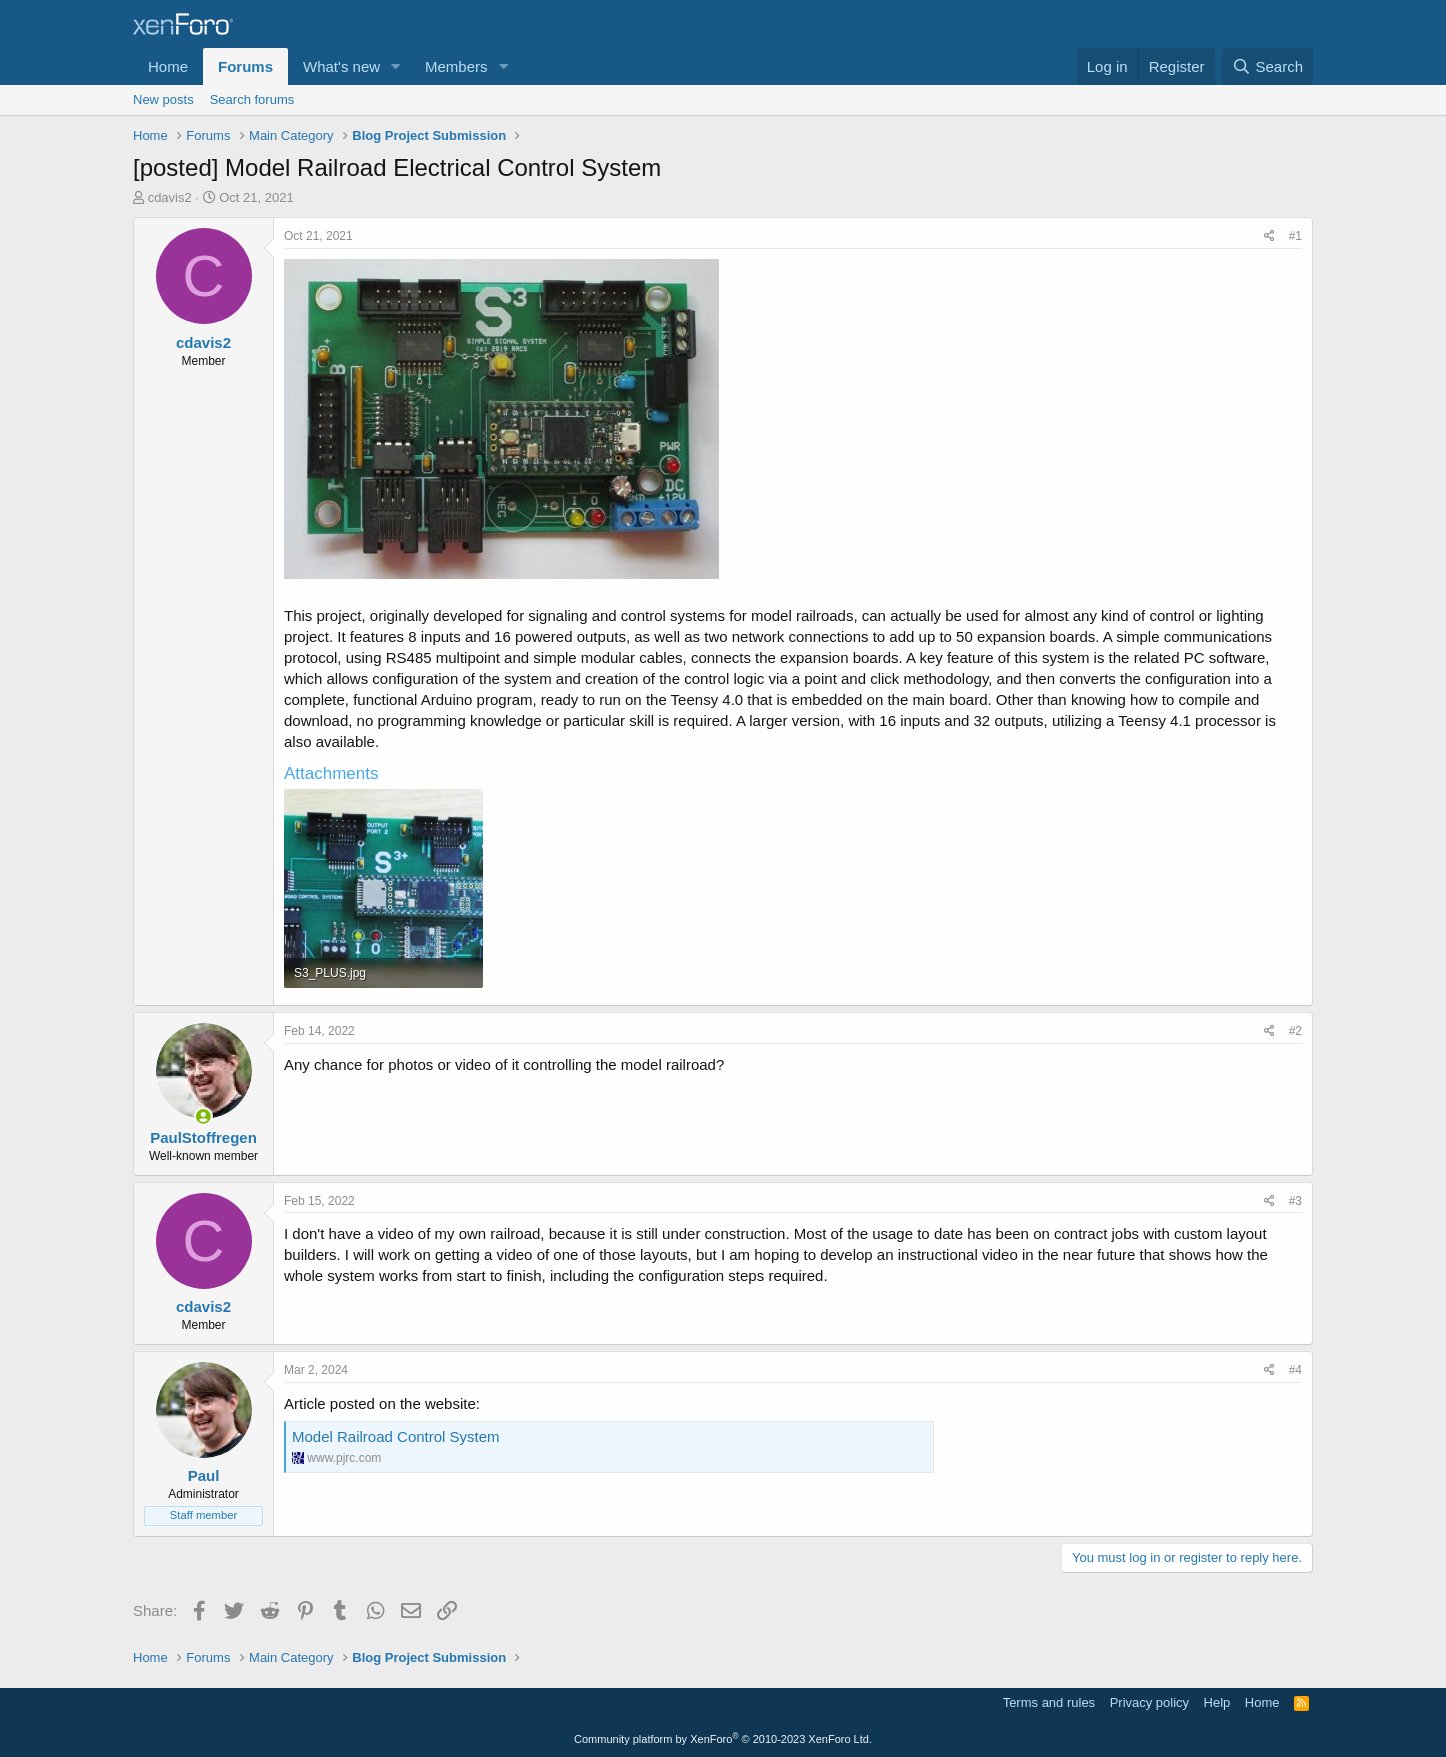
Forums (245, 66)
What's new (341, 66)
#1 (1295, 236)
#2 (1295, 1031)
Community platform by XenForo (723, 1739)
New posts (163, 99)
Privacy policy (1149, 1702)
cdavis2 (170, 197)
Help (1217, 1702)
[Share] (1269, 236)
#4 (1295, 1370)
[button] (396, 66)
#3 (1295, 1201)
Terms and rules (1049, 1702)
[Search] (1267, 66)
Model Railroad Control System (396, 1436)
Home (168, 66)
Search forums (252, 99)
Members (456, 66)
